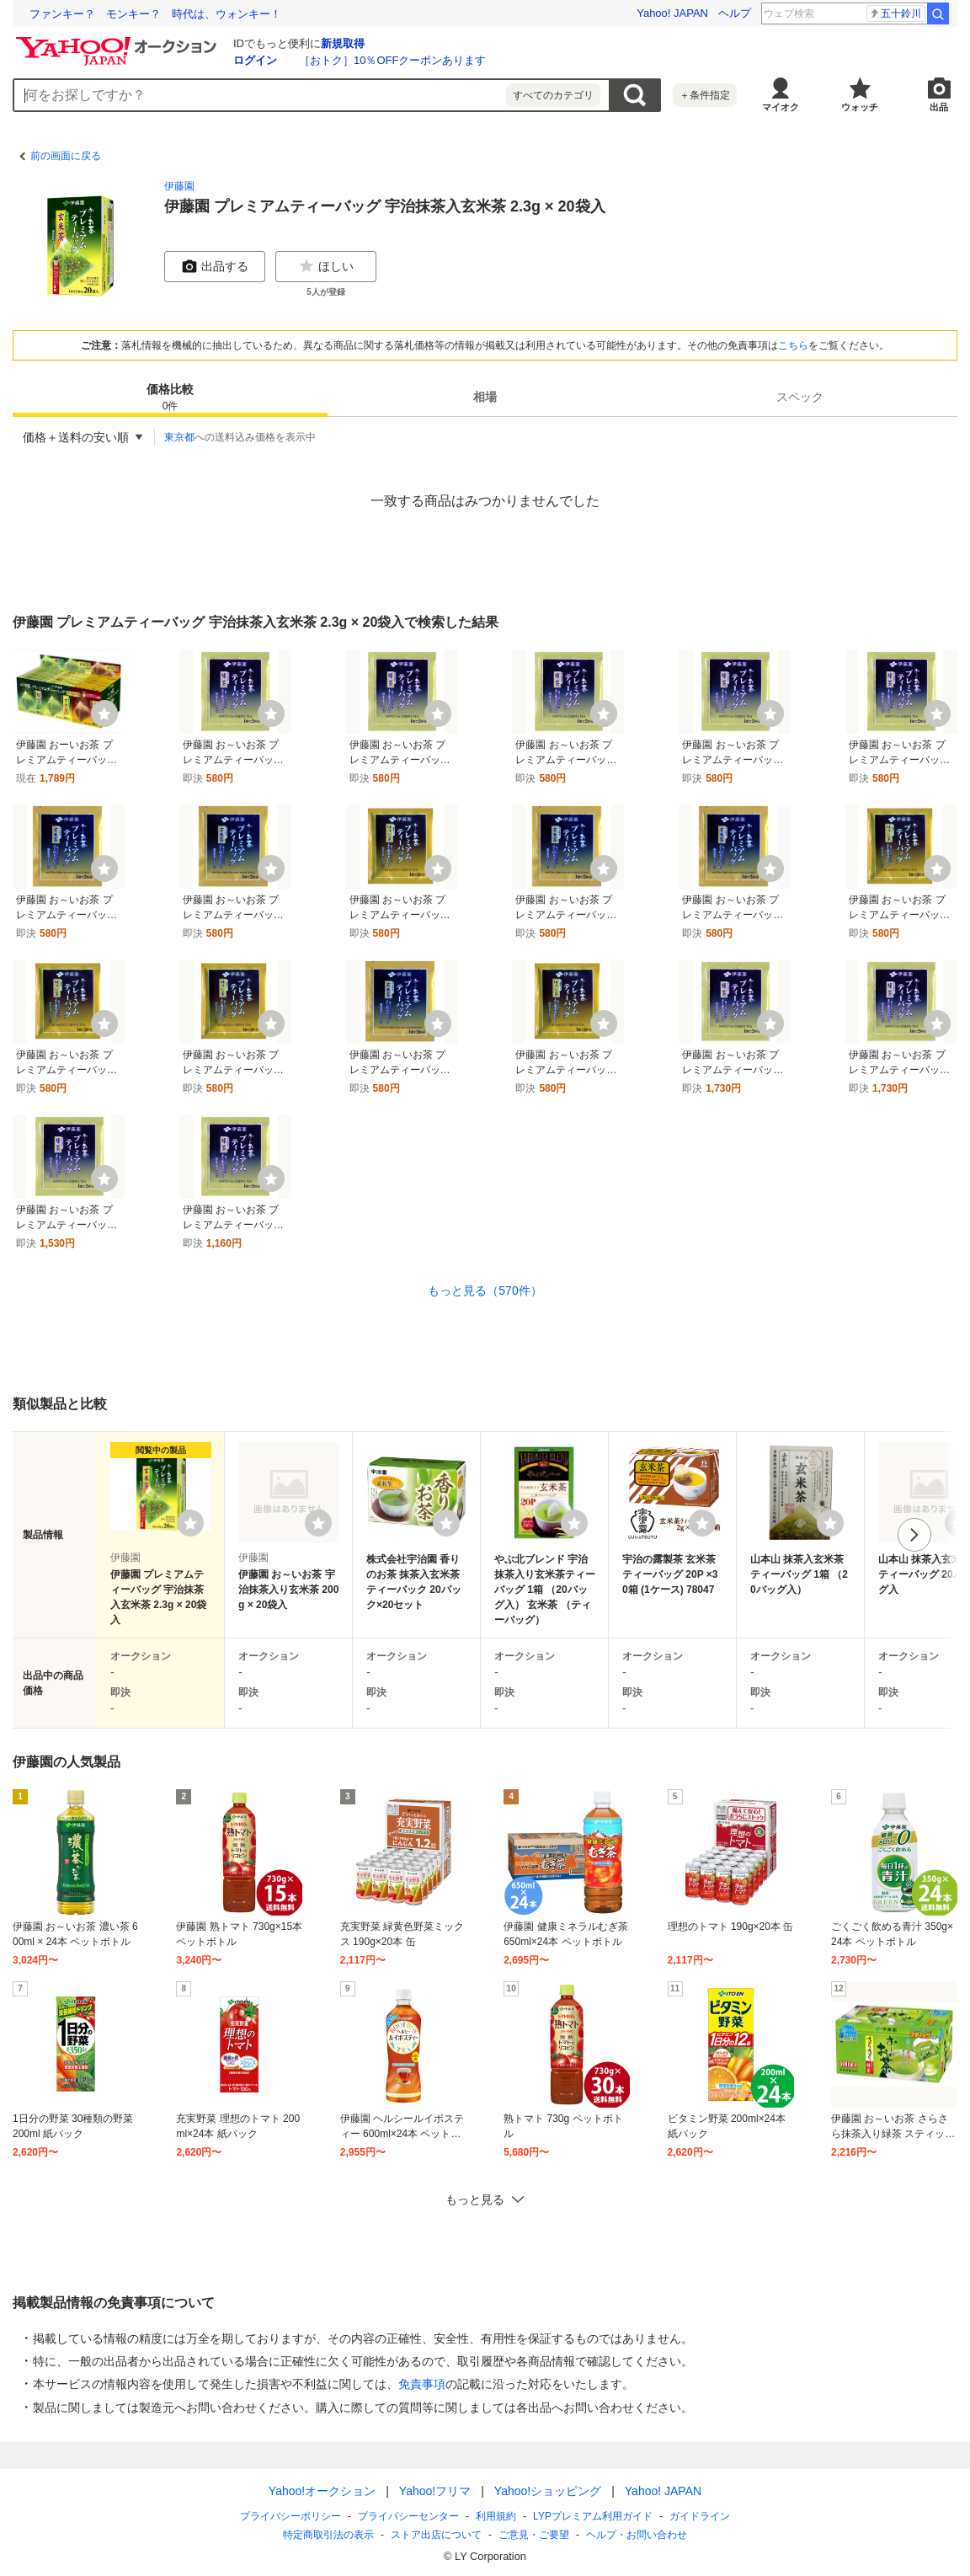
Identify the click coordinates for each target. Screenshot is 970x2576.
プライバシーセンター (408, 2516)
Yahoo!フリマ (435, 2491)
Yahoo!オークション (322, 2491)
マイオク (780, 107)
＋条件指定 (705, 95)
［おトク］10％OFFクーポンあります (392, 60)
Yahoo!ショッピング (547, 2491)
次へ (914, 1535)
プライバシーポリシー (290, 2516)
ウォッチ (859, 107)
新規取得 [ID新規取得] (343, 43)
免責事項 (421, 2384)
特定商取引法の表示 (328, 2535)
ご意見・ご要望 (533, 2535)
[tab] (170, 396)
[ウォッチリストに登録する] (190, 1523)
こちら (793, 345)
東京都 (179, 437)
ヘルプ (734, 13)
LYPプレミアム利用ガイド (593, 2516)
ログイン (255, 60)
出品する (214, 266)
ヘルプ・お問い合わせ (636, 2535)
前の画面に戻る (65, 156)
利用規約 (496, 2516)
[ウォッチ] (104, 713)
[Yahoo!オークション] (119, 41)
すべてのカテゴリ (553, 95)
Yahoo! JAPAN (672, 13)
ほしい (326, 266)
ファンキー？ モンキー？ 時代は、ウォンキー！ (155, 14)
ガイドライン (699, 2516)
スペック (799, 397)
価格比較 (170, 398)
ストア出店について (436, 2535)
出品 (939, 107)
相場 (485, 397)
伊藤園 (179, 186)
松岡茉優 (895, 13)
